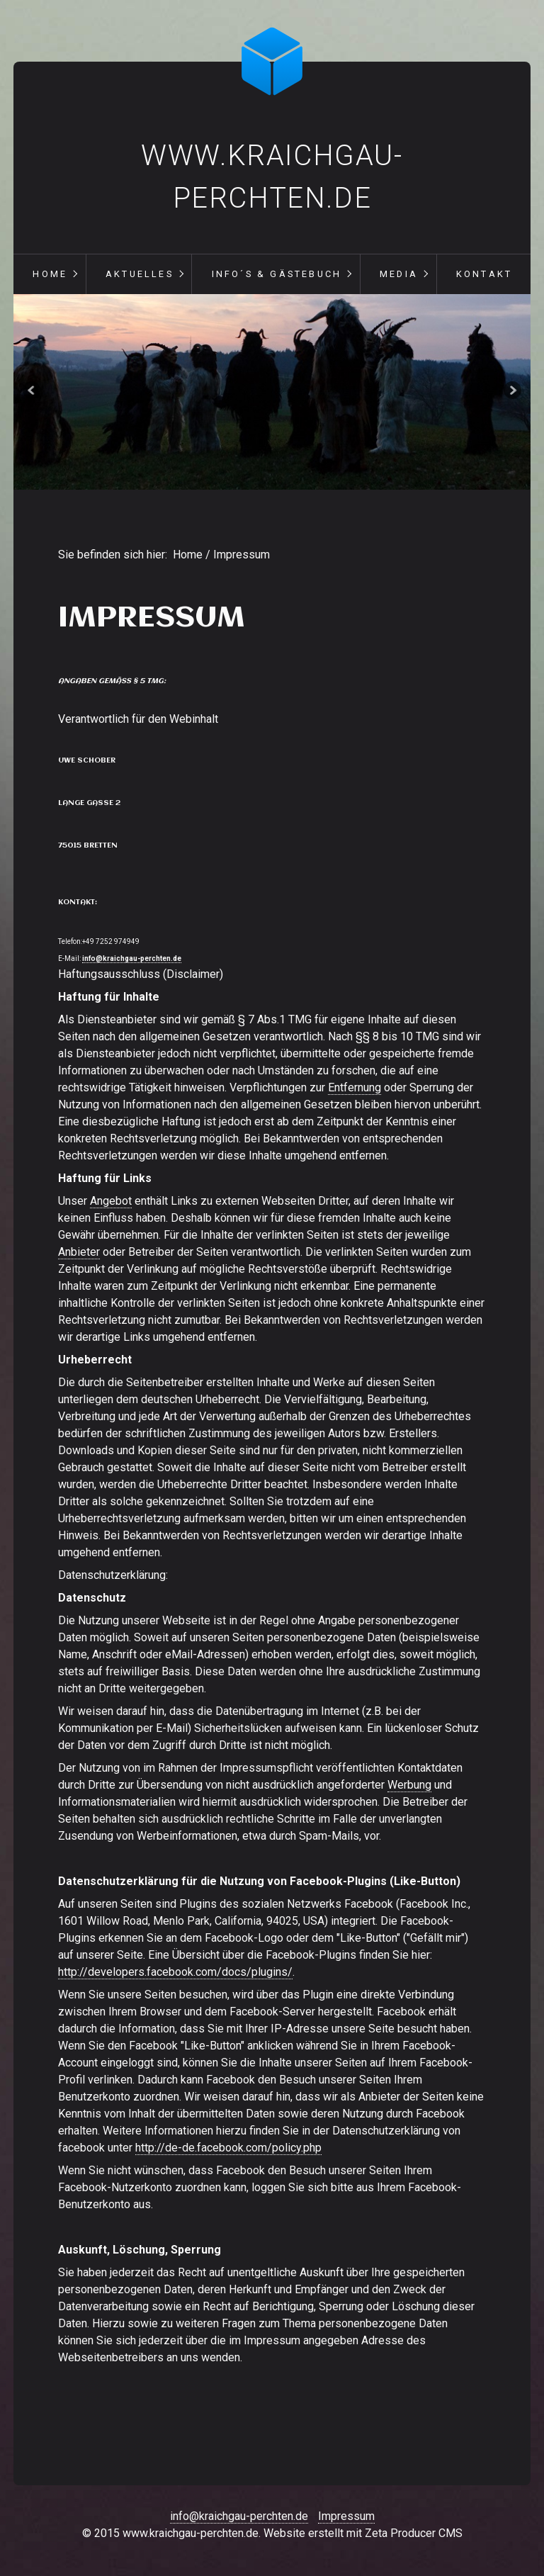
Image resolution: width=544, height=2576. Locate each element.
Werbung (409, 1785)
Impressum (346, 2516)
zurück (32, 392)
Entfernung (354, 1087)
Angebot (111, 1201)
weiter (511, 392)
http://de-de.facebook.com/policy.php (228, 2147)
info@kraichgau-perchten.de (131, 958)
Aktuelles (140, 274)
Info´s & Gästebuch (277, 274)
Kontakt (484, 274)
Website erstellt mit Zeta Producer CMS (363, 2533)
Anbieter (79, 1252)
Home (50, 274)
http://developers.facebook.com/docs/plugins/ (175, 1972)
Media (399, 274)
